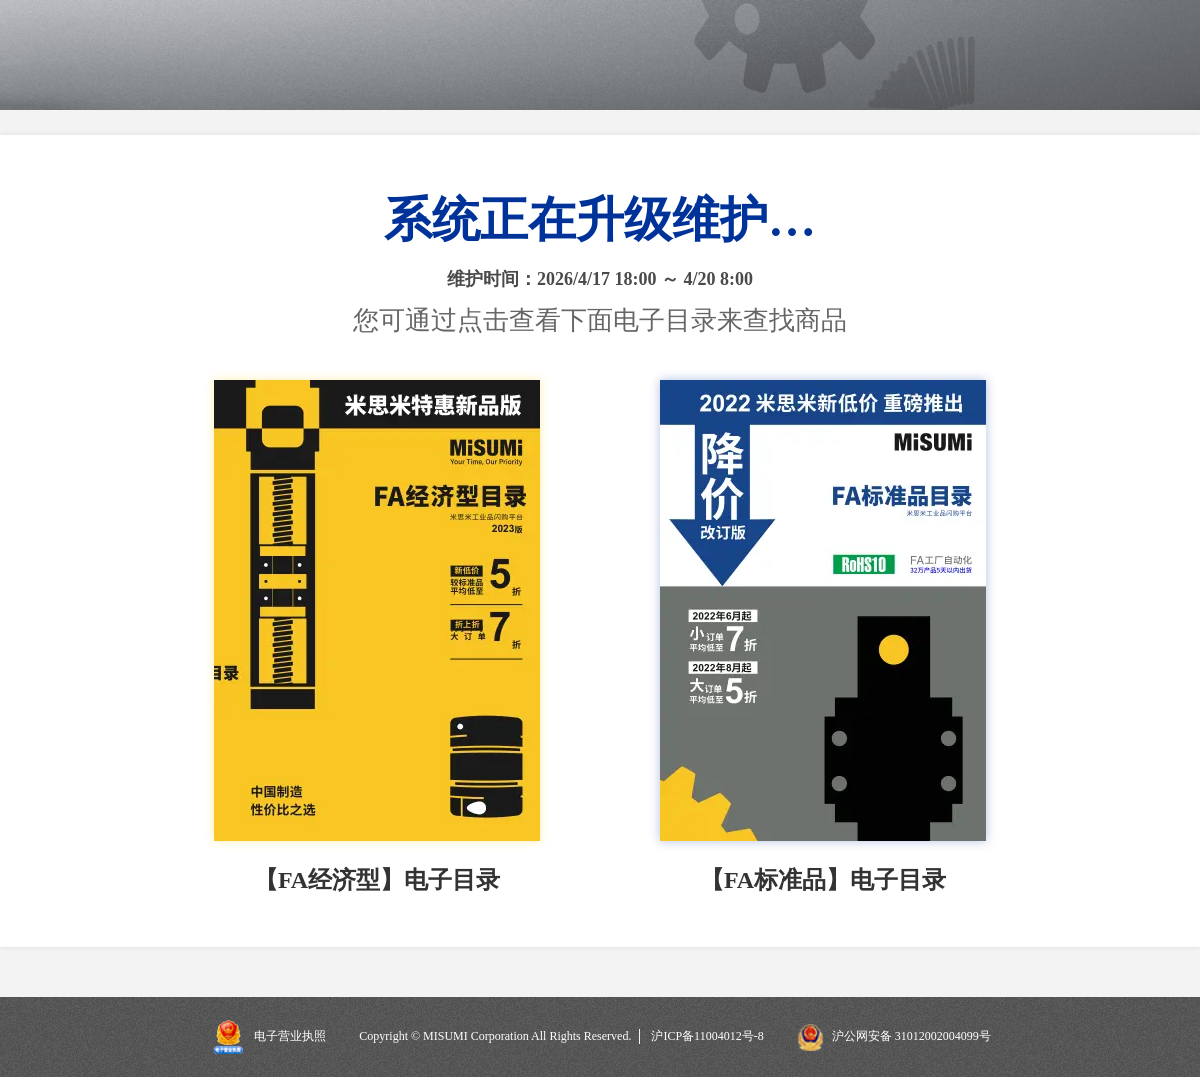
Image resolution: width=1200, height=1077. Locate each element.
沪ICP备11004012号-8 (707, 1036)
